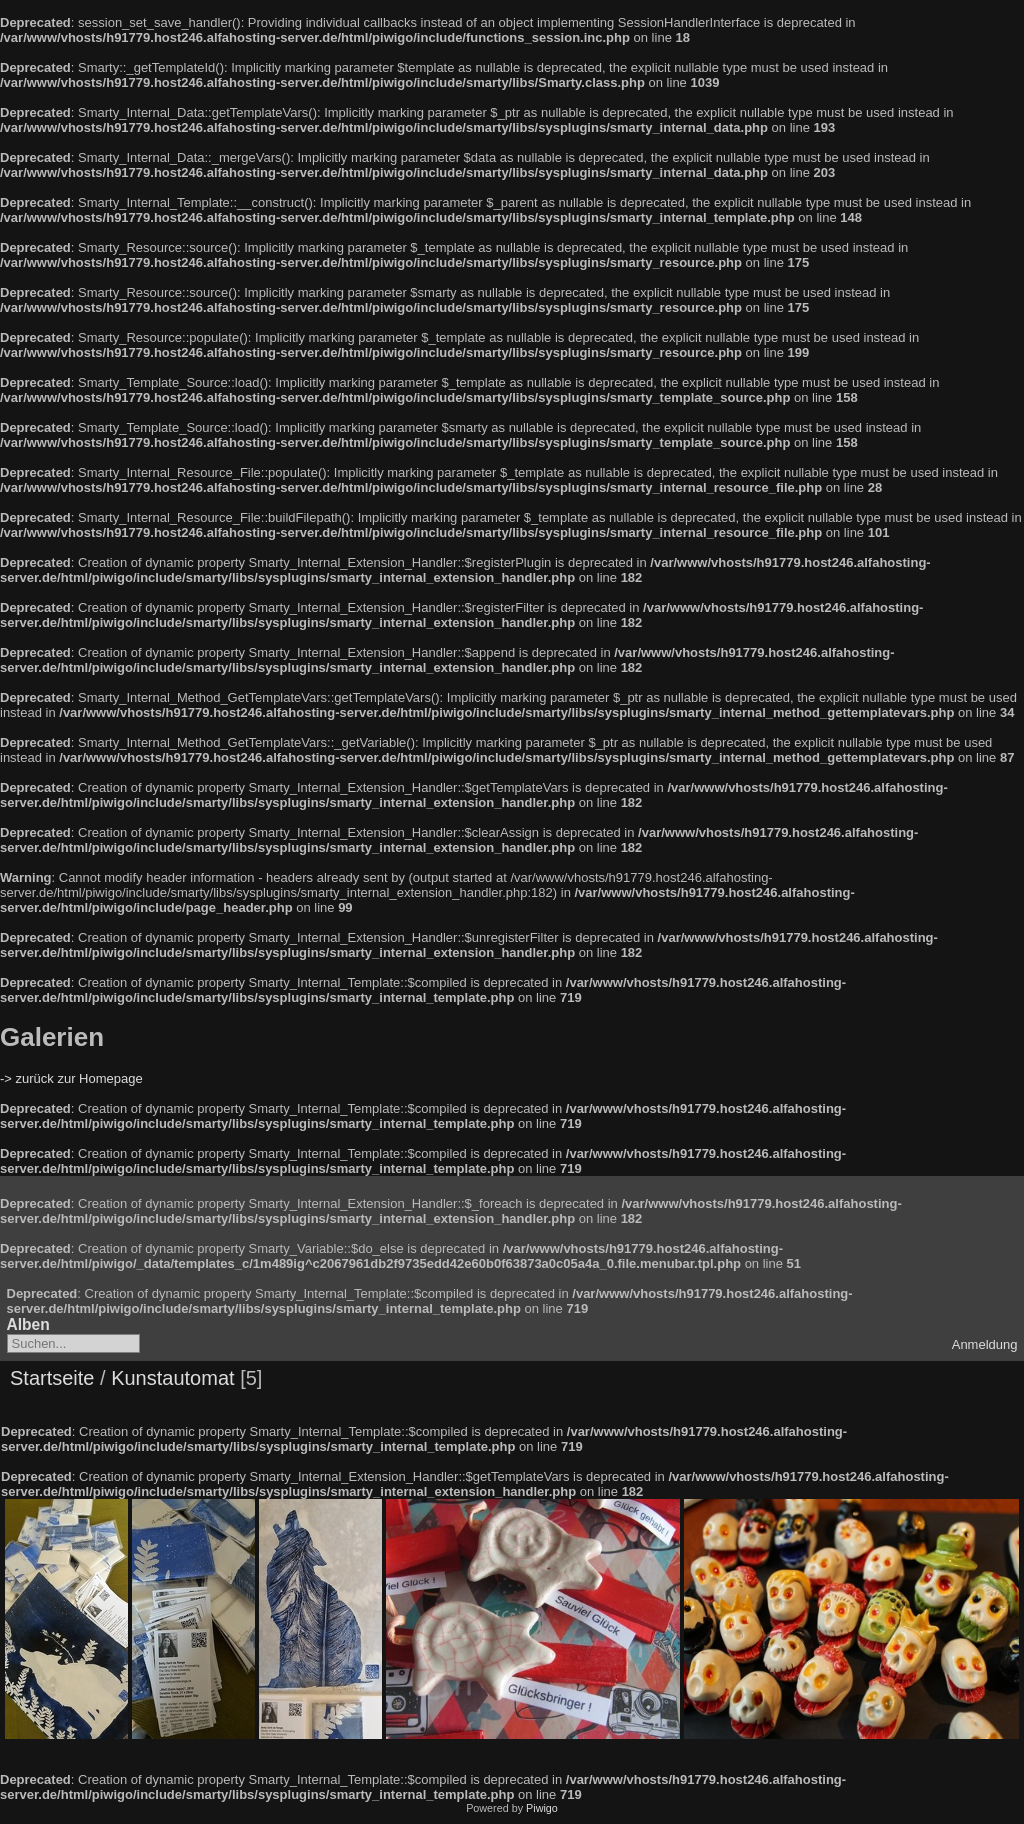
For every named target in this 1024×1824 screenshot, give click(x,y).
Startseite (52, 1378)
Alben (28, 1324)
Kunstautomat (172, 1378)
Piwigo (542, 1808)
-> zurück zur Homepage (71, 1078)
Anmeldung (985, 1344)
